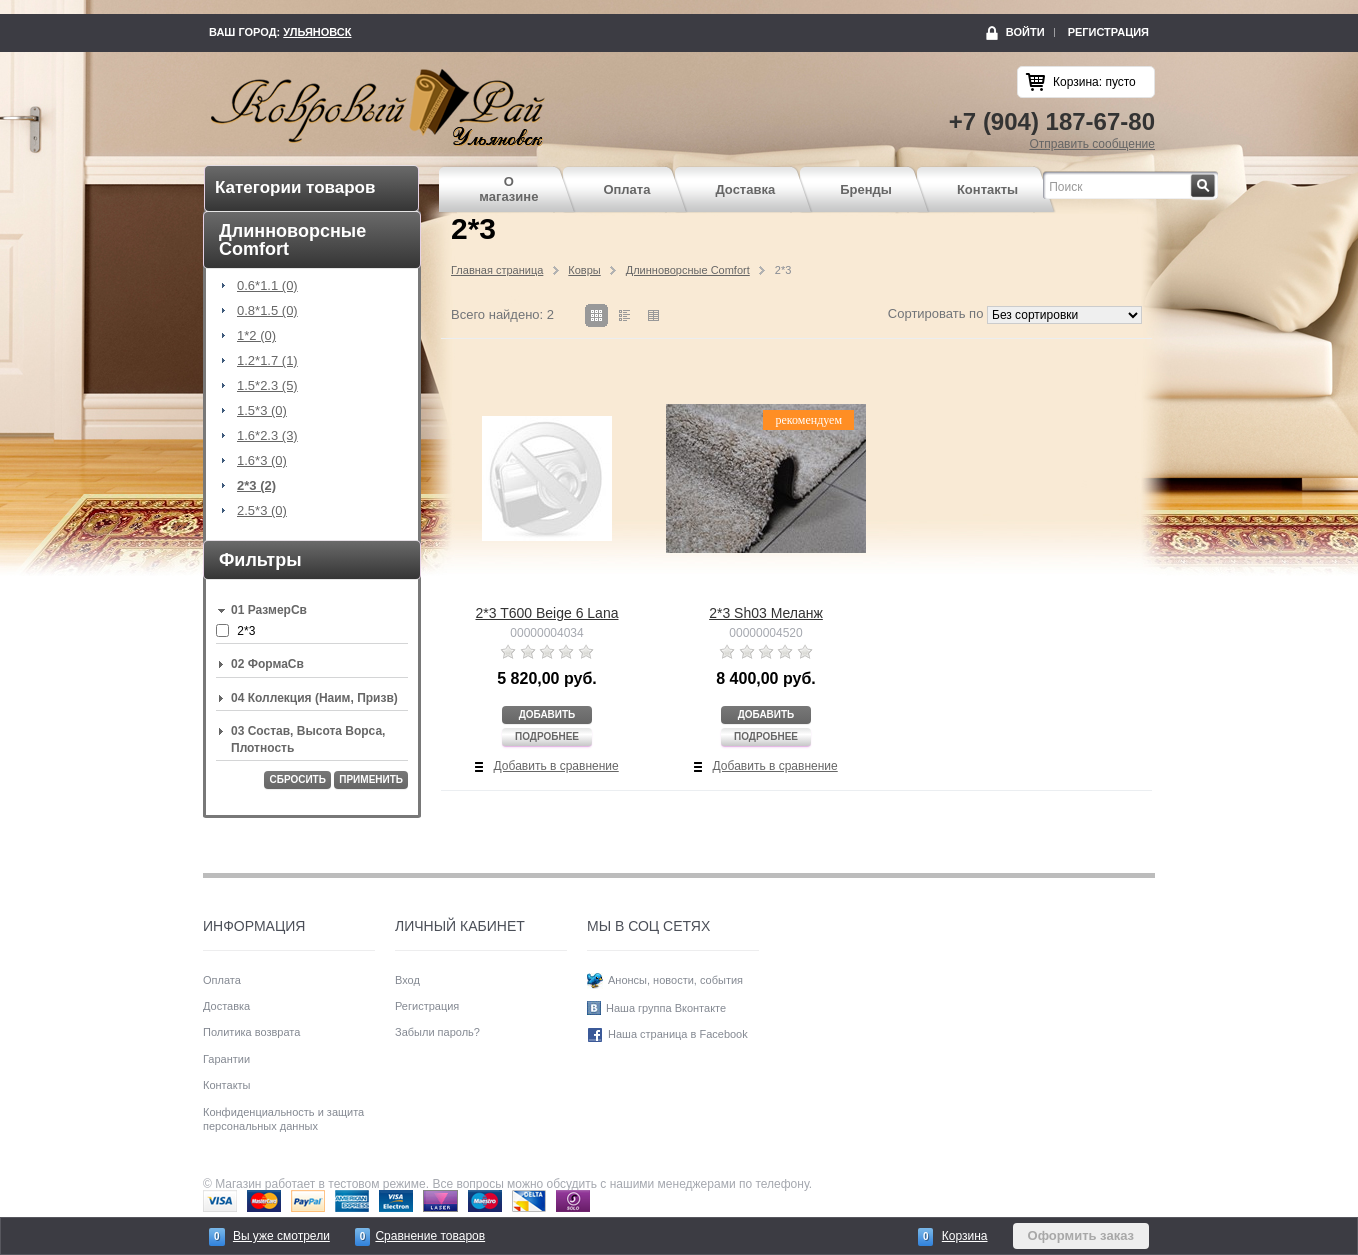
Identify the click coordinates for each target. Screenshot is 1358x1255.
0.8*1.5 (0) (267, 311)
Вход (407, 980)
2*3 (246, 631)
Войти (1025, 32)
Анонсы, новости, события (675, 980)
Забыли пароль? (437, 1032)
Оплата (626, 189)
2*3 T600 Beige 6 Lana (547, 613)
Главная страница (497, 270)
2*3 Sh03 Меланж (766, 613)
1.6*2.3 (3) (267, 436)
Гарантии (226, 1059)
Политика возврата (251, 1032)
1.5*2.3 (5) (267, 386)
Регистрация (1108, 32)
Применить (371, 779)
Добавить (547, 714)
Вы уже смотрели (281, 1236)
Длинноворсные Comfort (688, 270)
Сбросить (297, 779)
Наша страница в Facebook (678, 1035)
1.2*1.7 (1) (267, 361)
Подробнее (547, 736)
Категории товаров (295, 187)
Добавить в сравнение (556, 766)
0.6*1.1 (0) (267, 286)
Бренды (866, 189)
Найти (1215, 180)
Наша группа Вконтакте (666, 1008)
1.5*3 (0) (262, 411)
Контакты (987, 189)
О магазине (508, 189)
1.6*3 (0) (262, 461)
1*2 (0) (256, 336)
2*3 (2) (256, 486)
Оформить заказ (1081, 1235)
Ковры (584, 270)
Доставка (745, 189)
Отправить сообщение (1092, 144)
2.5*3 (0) (262, 511)
